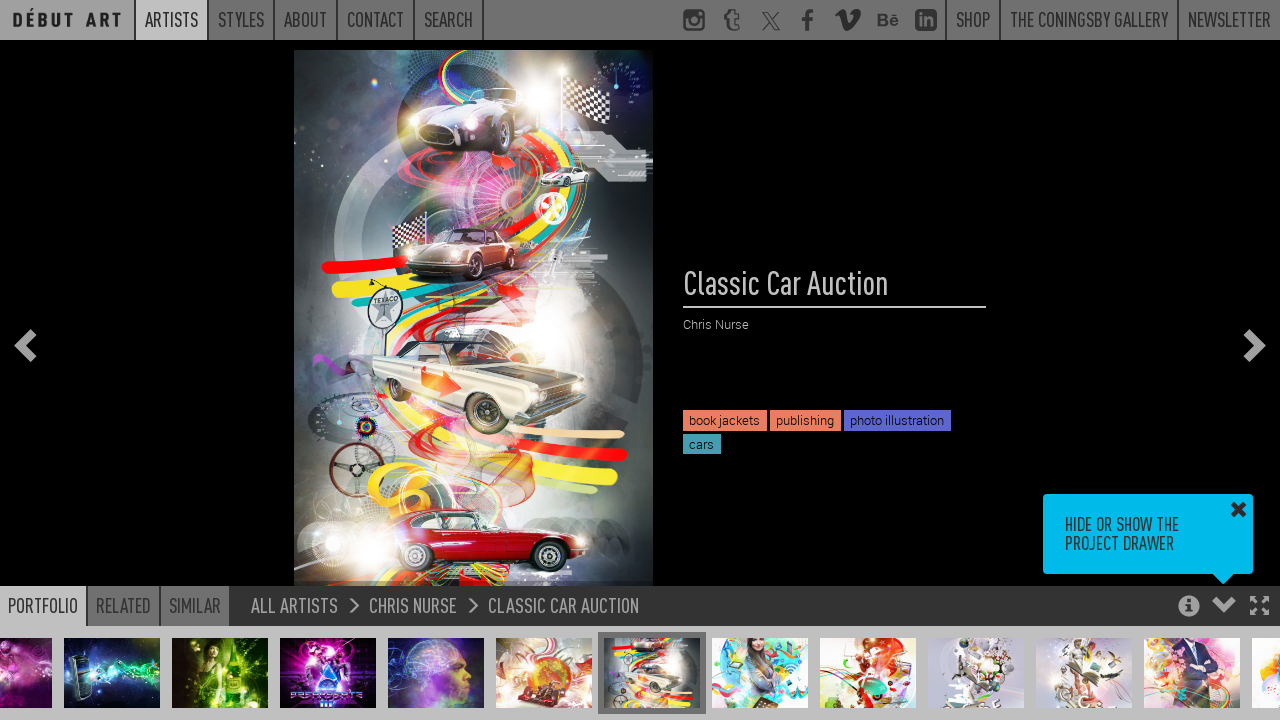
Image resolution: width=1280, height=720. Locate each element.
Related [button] (123, 605)
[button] (1259, 607)
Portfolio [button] (43, 605)
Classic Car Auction (563, 604)
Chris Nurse (413, 604)
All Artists (294, 604)
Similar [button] (195, 605)
